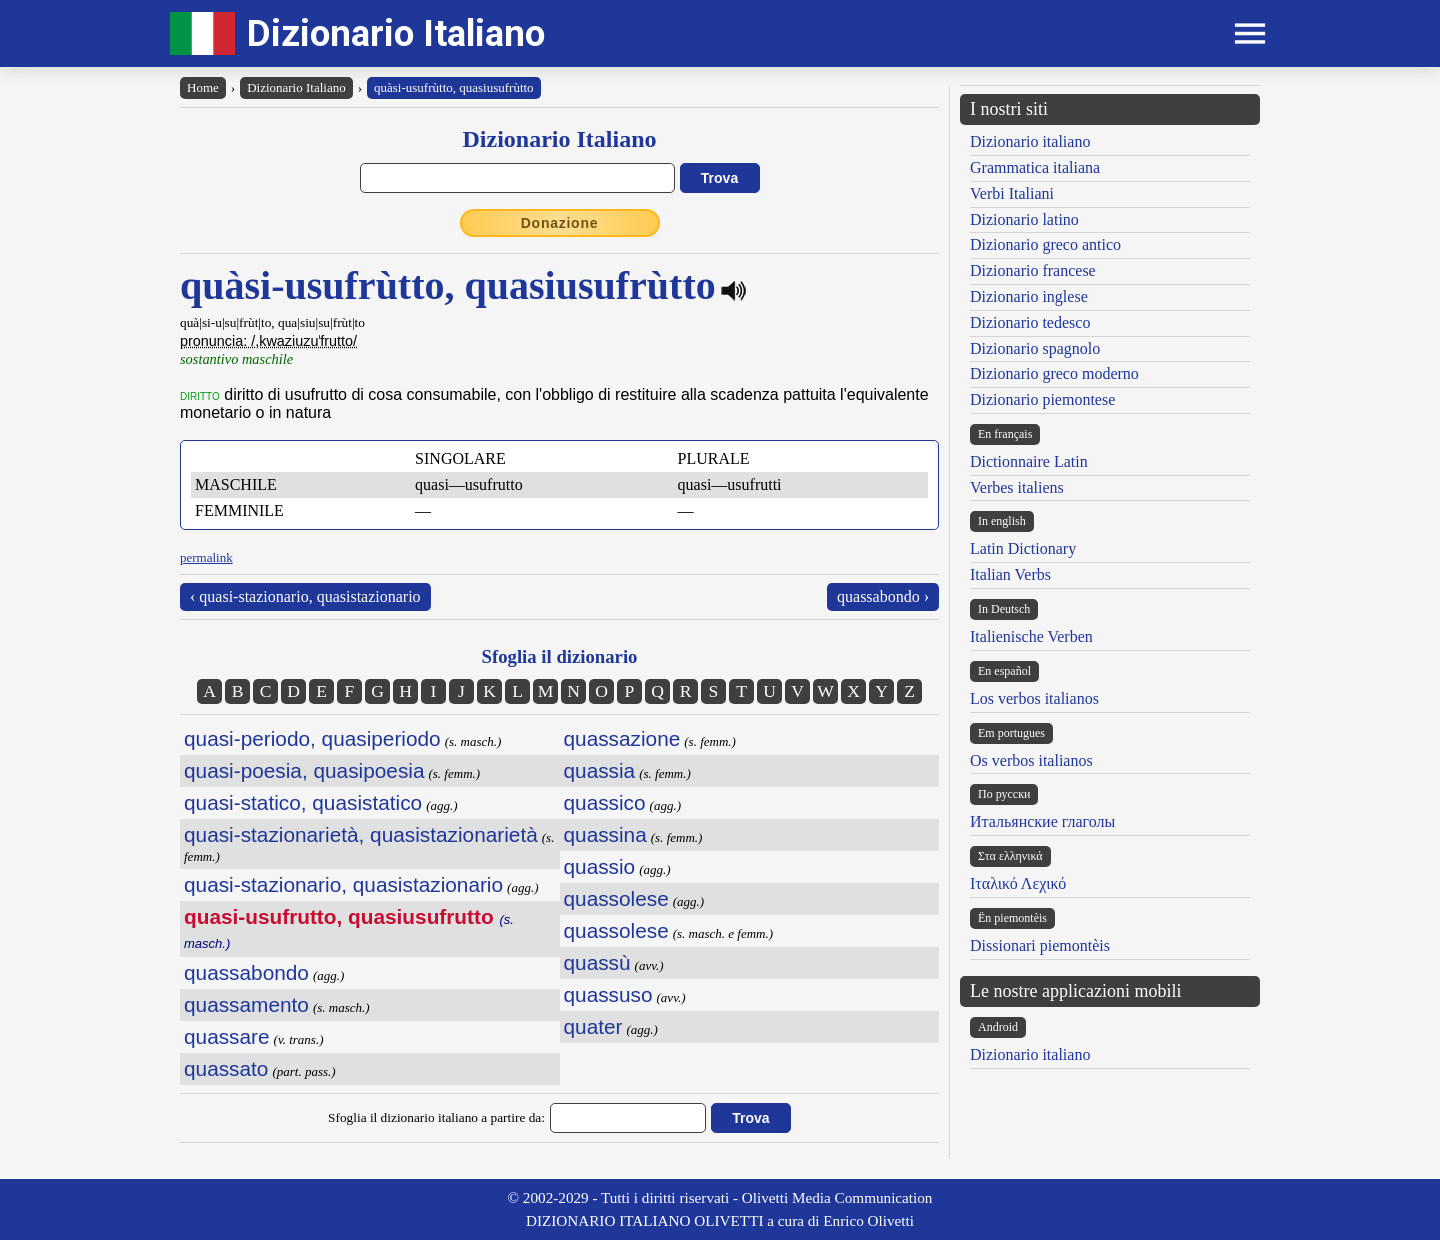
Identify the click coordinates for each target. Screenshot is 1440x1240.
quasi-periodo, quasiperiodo (312, 738)
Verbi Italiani (1012, 193)
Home (203, 87)
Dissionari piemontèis (1040, 945)
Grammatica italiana (1035, 167)
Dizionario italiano (1030, 141)
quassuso (608, 994)
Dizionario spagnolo (1035, 348)
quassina (605, 834)
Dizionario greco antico (1045, 244)
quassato (226, 1068)
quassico (605, 802)
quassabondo (246, 972)
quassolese (616, 898)
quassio (600, 866)
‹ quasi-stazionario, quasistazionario (305, 596)
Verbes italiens (1017, 487)
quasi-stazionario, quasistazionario (343, 884)
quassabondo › (883, 596)
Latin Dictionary (1023, 548)
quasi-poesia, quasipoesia (304, 770)
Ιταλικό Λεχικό (1018, 883)
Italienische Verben (1031, 636)
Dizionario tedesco (1030, 322)
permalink (206, 557)
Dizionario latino (1024, 219)
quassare (227, 1036)
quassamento (246, 1004)
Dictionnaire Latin (1029, 461)
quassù (597, 962)
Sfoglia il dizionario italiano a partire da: (436, 1117)
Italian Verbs (1010, 574)
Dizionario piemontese (1042, 399)
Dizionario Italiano (396, 33)
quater (593, 1026)
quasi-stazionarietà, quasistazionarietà (361, 834)
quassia (600, 770)
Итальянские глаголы (1042, 821)
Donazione (560, 223)
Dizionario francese (1033, 270)
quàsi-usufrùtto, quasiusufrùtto (454, 87)
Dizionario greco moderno (1054, 373)
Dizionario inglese (1029, 296)
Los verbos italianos (1034, 698)
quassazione (622, 738)
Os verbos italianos (1031, 760)
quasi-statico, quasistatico (303, 802)
